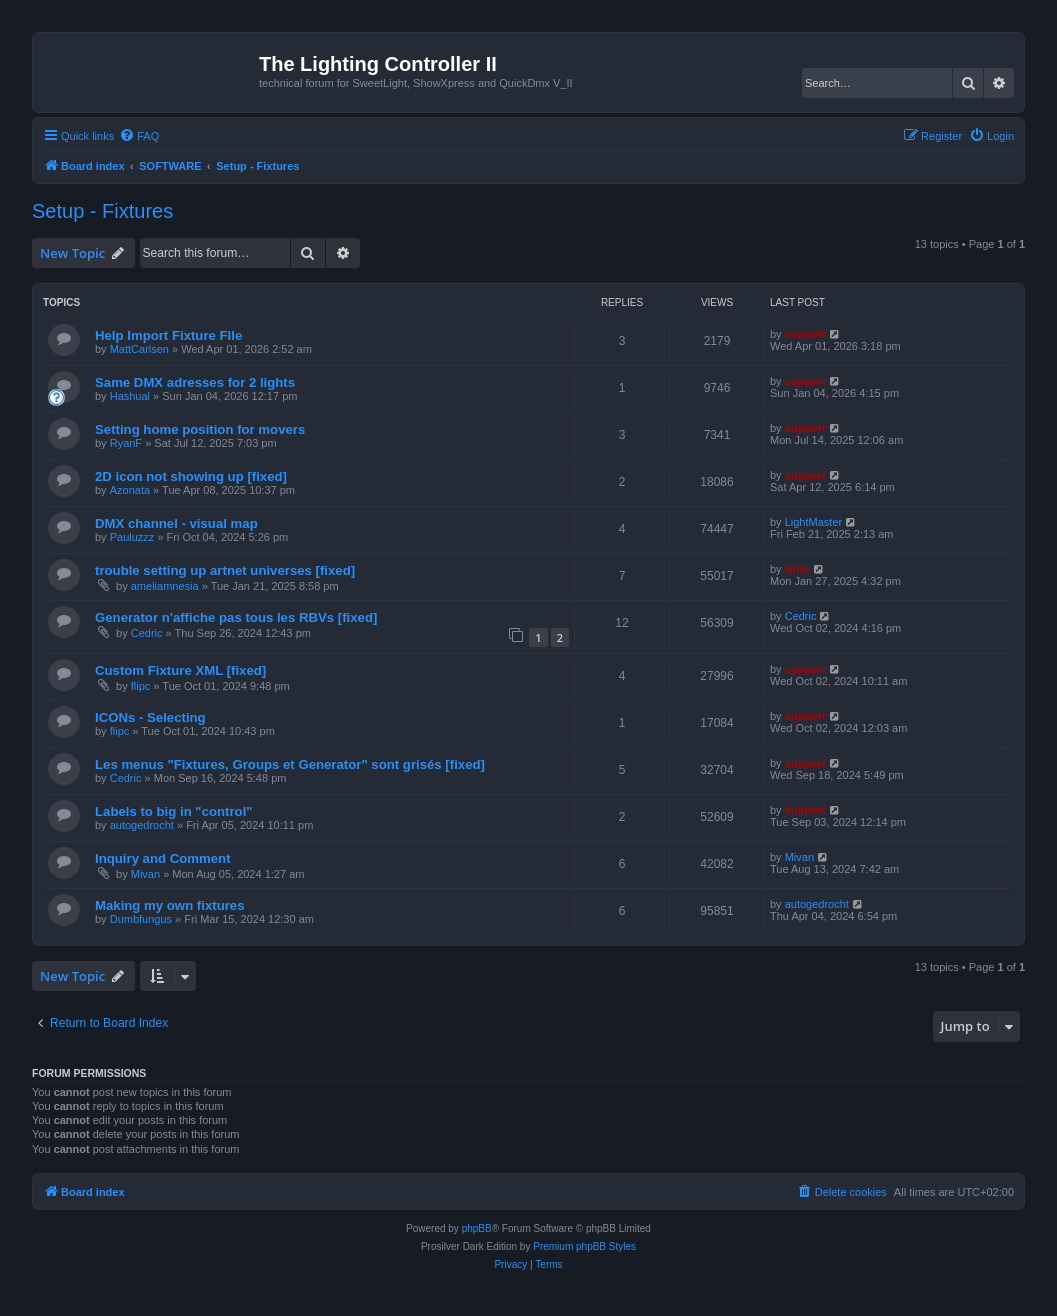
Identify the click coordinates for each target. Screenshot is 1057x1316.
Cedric (147, 633)
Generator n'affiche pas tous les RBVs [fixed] (236, 617)
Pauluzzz (132, 537)
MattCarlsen (139, 349)
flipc (141, 686)
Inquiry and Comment (163, 858)
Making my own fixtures (170, 905)
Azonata (130, 490)
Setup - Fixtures (102, 211)
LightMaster (813, 522)
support (805, 334)
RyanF (126, 443)
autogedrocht (142, 825)
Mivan (145, 874)
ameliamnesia (165, 586)
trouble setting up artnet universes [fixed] (225, 570)
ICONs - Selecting (150, 717)
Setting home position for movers (200, 429)
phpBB (477, 1228)
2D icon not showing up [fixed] (191, 476)
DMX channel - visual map (176, 523)
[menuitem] (139, 136)
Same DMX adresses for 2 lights (195, 382)
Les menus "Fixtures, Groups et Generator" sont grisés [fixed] (290, 764)
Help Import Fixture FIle (168, 335)
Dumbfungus (141, 919)
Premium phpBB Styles (584, 1246)
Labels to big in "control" (174, 811)
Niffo (797, 569)
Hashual (130, 396)
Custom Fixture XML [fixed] (180, 670)
